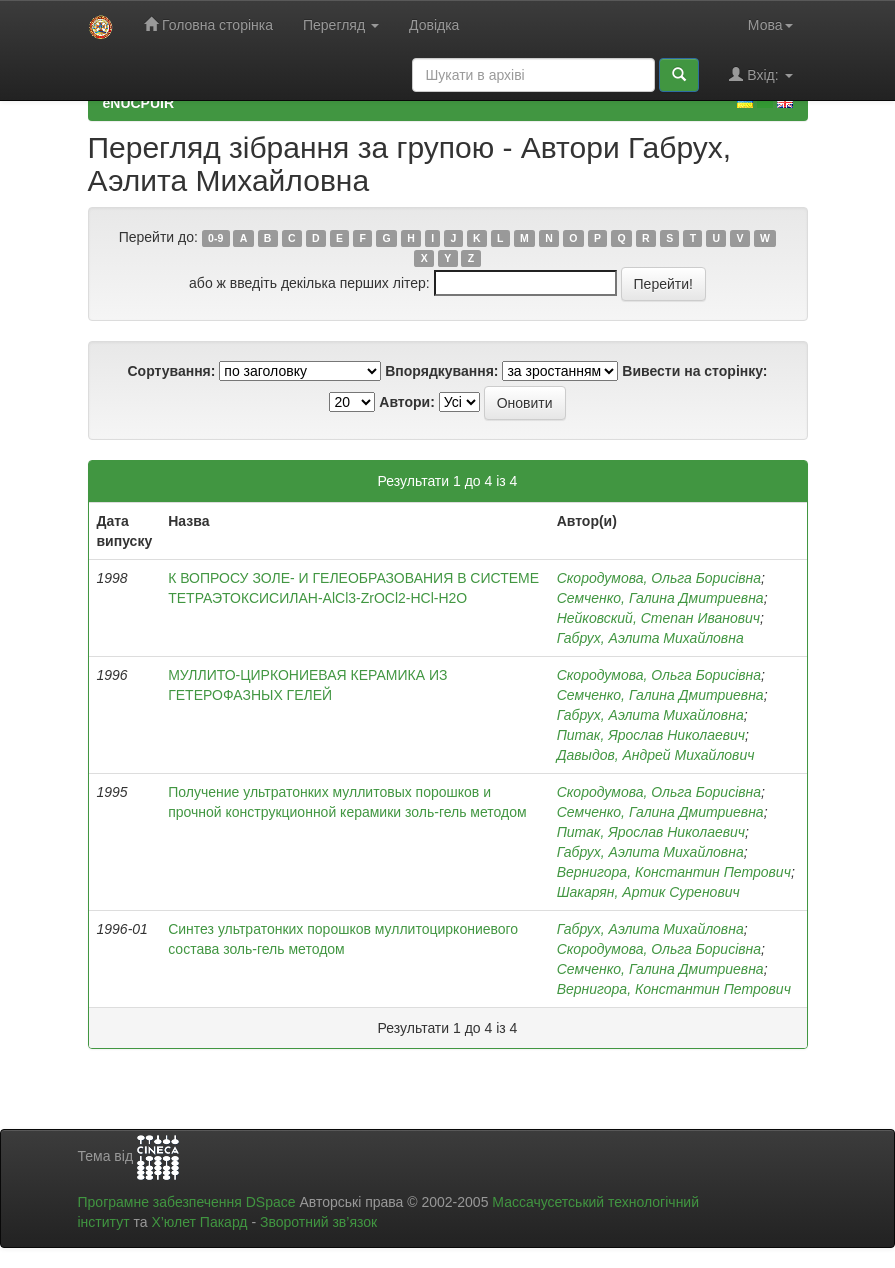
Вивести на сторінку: (694, 371)
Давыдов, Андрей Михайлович (656, 755)
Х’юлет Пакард (199, 1222)
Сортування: (171, 371)
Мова (770, 25)
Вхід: (760, 74)
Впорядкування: (441, 371)
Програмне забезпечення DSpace (187, 1202)
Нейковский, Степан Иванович (658, 618)
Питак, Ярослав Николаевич (651, 735)
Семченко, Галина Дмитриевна (660, 598)
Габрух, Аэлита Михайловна (650, 638)
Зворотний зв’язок (318, 1222)
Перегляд (341, 25)
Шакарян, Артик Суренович (648, 892)
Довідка (434, 25)
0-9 (215, 238)
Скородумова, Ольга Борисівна (659, 578)
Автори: (407, 402)
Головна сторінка (208, 24)
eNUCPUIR (139, 103)
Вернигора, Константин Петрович (674, 872)
